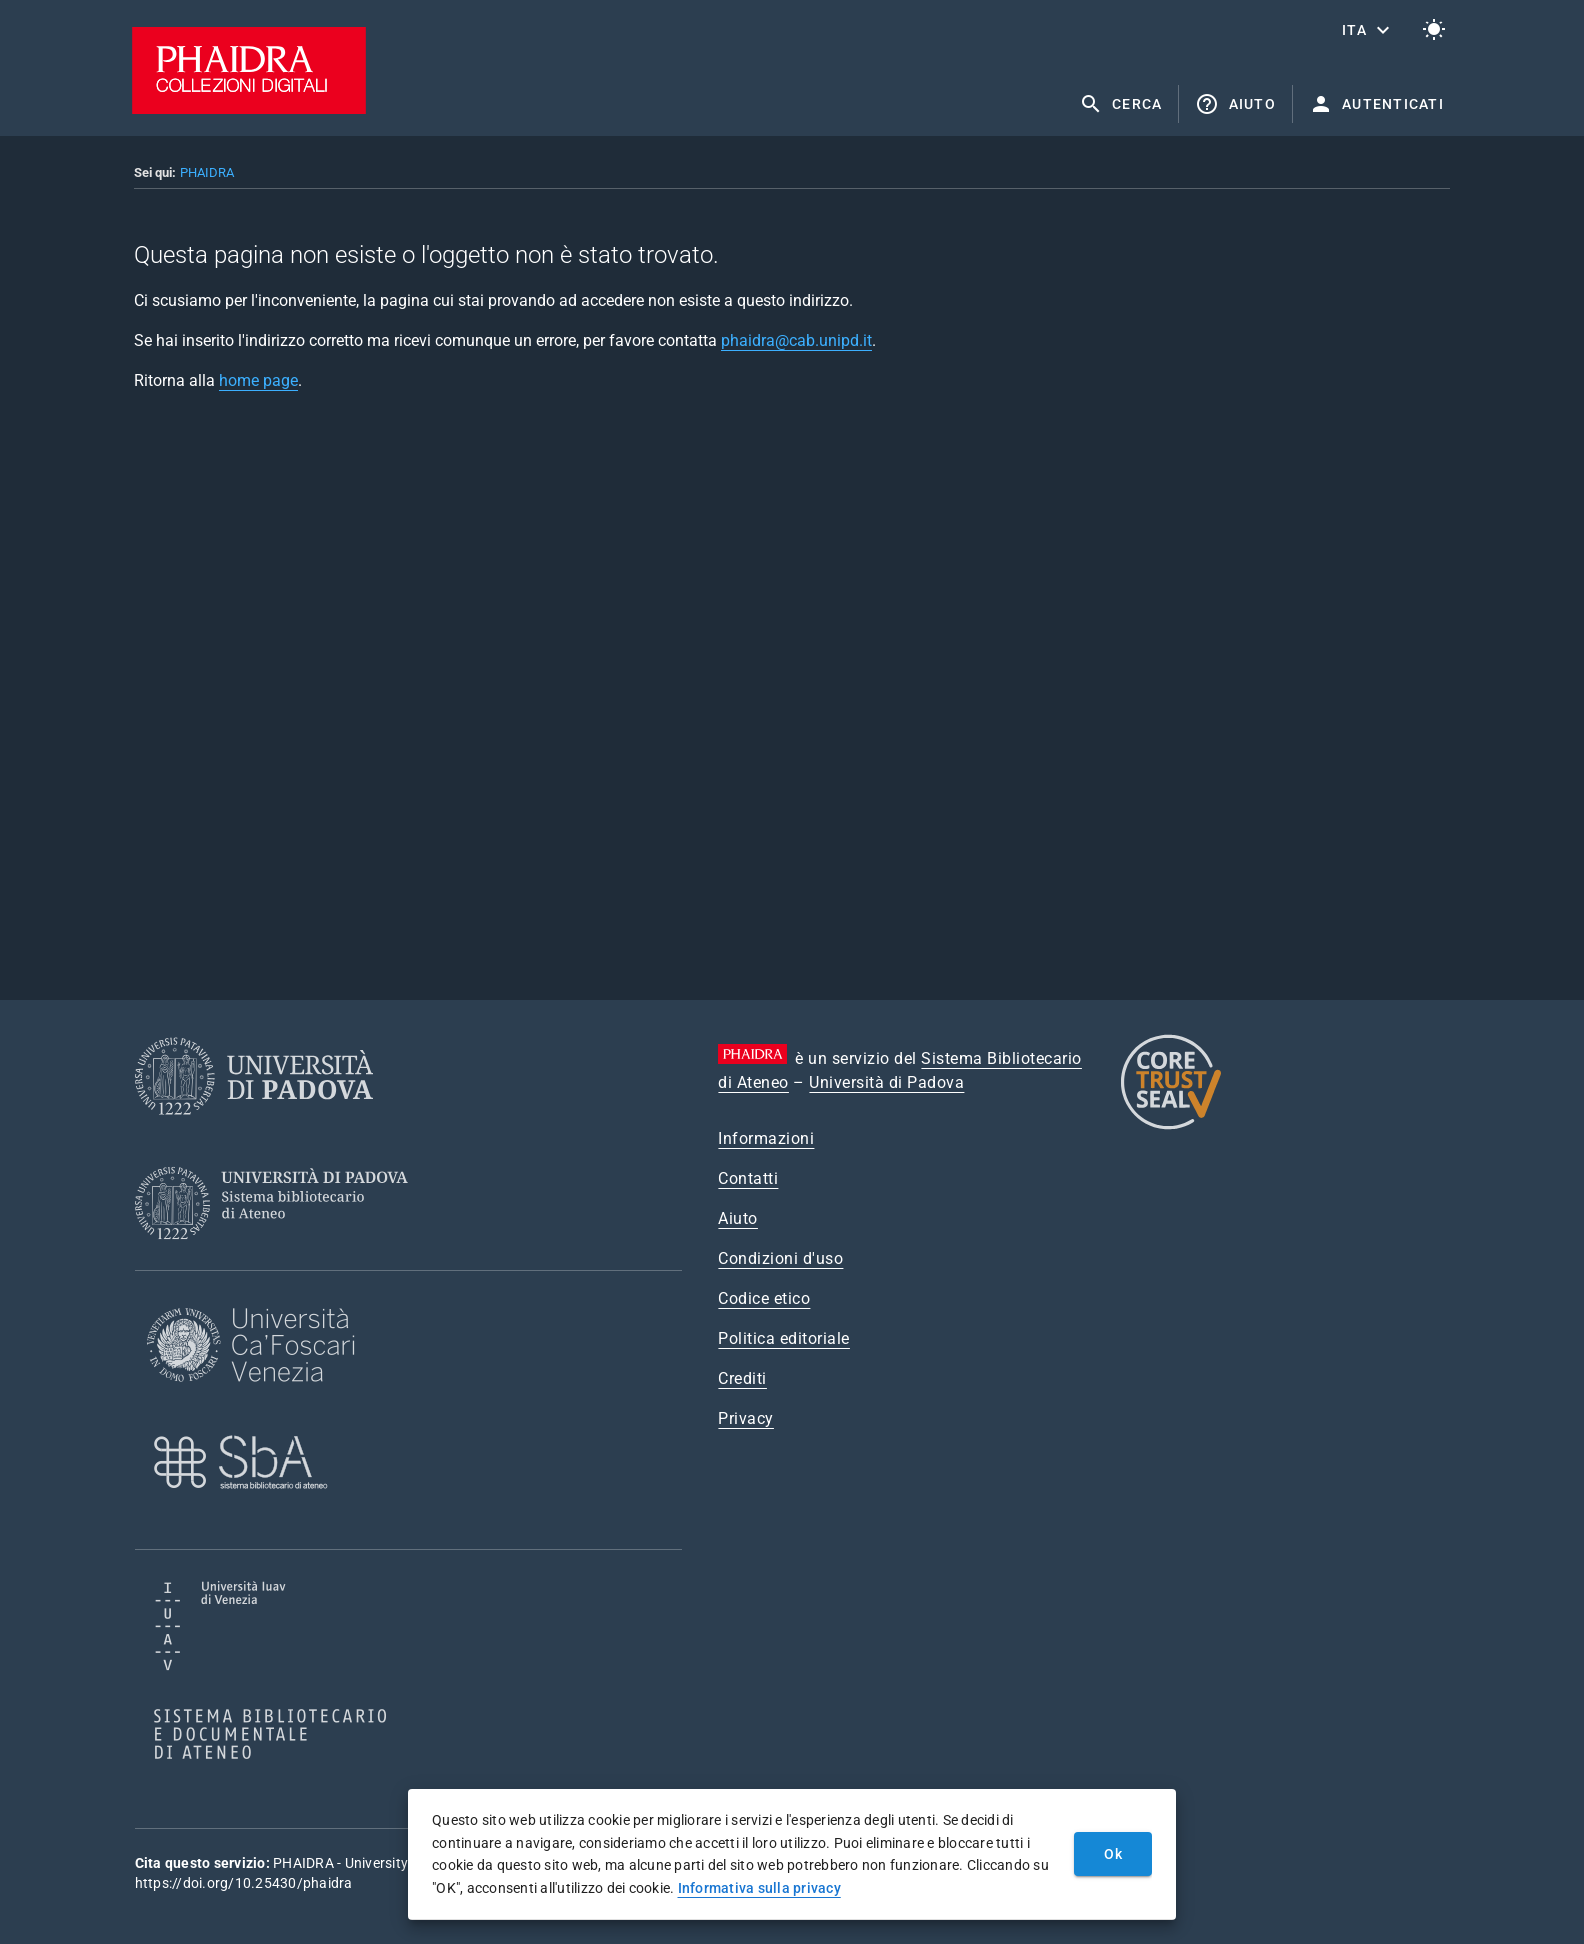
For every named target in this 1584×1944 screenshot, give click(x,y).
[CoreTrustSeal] (1171, 1126)
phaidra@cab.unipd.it (796, 340)
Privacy (746, 1418)
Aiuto (738, 1218)
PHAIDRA (207, 172)
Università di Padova (886, 1082)
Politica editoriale (784, 1338)
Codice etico (764, 1298)
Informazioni (766, 1138)
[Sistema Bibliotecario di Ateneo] (278, 1257)
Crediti (742, 1378)
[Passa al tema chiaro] (1434, 30)
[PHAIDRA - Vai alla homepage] (249, 108)
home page (258, 380)
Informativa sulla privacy (759, 1888)
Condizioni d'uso (780, 1258)
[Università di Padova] (254, 1130)
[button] (1368, 30)
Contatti (748, 1178)
